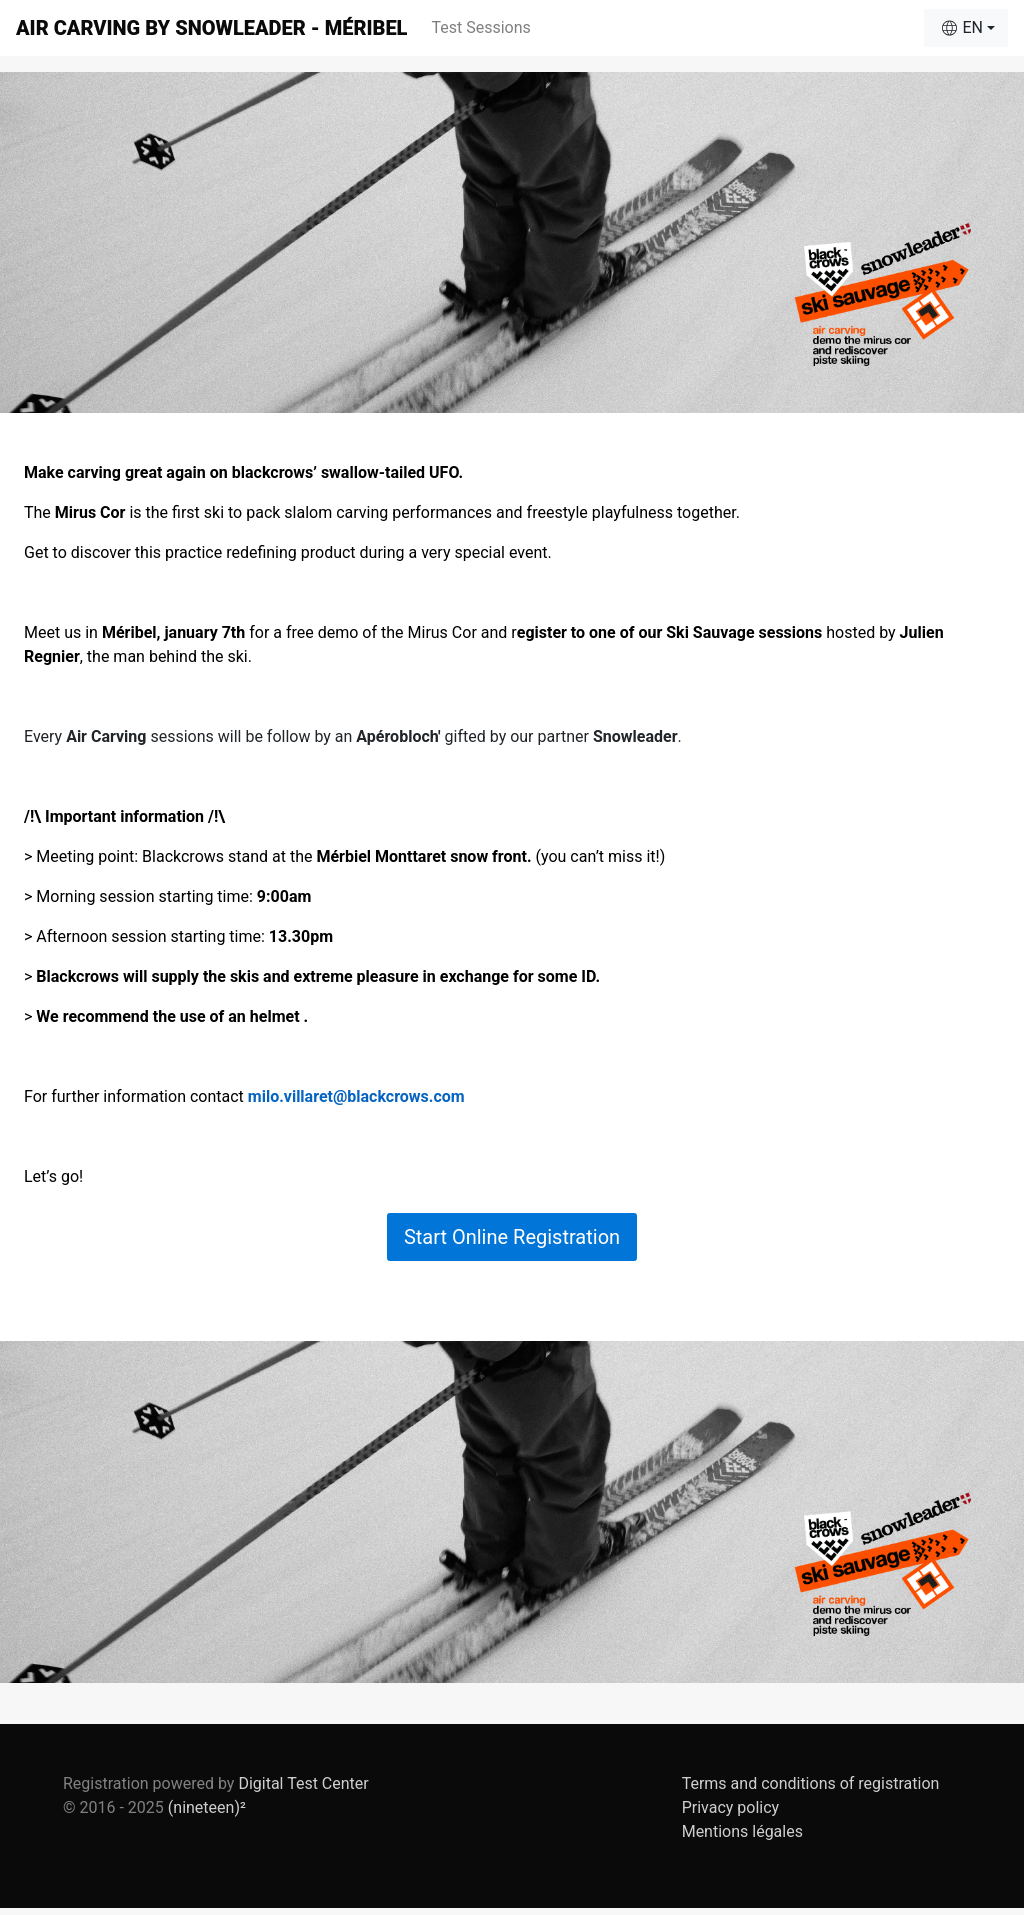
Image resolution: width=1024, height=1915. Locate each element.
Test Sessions (480, 27)
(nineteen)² (207, 1807)
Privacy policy (731, 1807)
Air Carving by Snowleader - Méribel (211, 28)
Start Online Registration (512, 1237)
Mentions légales (742, 1831)
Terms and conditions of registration (811, 1783)
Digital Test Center (303, 1783)
